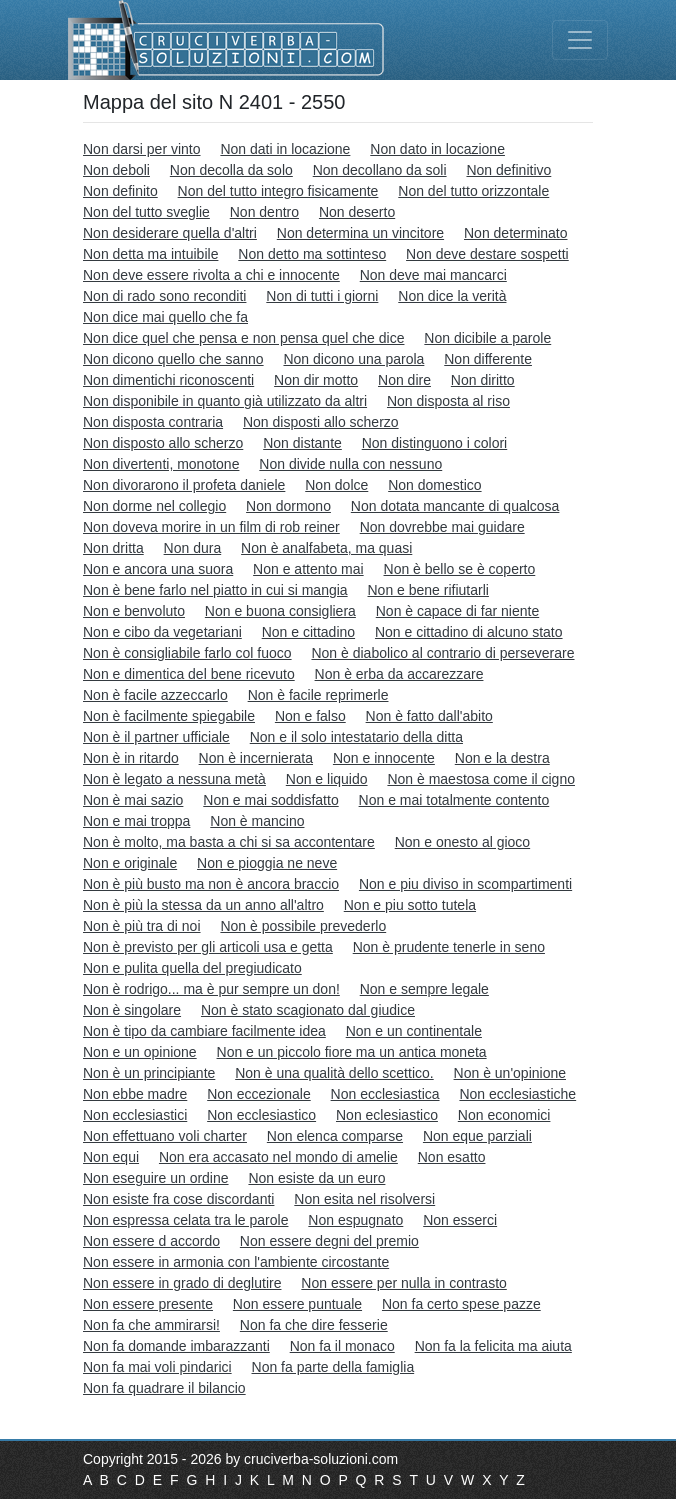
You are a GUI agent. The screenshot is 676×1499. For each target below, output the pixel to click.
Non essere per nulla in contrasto (403, 1283)
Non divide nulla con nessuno (350, 464)
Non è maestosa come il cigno (481, 779)
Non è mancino (257, 821)
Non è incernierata (256, 758)
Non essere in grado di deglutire (182, 1283)
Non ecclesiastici (135, 1115)
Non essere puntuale (297, 1304)
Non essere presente (148, 1304)
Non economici (504, 1115)
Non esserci (460, 1220)
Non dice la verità (452, 296)
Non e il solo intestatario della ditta (356, 737)
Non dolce (336, 485)
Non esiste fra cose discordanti (178, 1199)
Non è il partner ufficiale (156, 737)
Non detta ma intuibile (150, 254)
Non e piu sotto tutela (410, 905)
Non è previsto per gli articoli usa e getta (208, 947)
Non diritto (483, 380)
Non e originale (130, 863)
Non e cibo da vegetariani (162, 632)
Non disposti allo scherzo (321, 422)
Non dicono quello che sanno (173, 359)
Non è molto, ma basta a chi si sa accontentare (229, 842)
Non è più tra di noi (142, 926)
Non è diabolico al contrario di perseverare (442, 653)
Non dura (193, 548)
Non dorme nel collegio (154, 506)
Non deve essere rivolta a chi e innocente (211, 275)
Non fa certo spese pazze (461, 1304)
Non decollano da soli (380, 170)
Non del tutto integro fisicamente (278, 191)
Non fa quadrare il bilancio (164, 1388)
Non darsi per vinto (142, 149)
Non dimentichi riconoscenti (168, 380)
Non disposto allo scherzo (163, 443)
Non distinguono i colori (435, 443)
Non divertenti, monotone (161, 464)
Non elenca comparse (335, 1136)
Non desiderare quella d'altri (170, 233)
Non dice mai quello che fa (165, 317)
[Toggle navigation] (580, 40)
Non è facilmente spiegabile (169, 716)
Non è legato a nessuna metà (174, 779)
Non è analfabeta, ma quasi (326, 548)
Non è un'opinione (510, 1073)
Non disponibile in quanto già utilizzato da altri (225, 401)
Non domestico (434, 485)
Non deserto (357, 212)
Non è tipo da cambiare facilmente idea (204, 1031)
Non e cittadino (308, 632)
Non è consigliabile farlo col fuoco (187, 653)
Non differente (488, 359)
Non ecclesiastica (385, 1094)
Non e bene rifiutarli (428, 590)
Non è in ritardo (131, 758)
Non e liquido (327, 779)
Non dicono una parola (353, 359)
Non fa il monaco (342, 1346)
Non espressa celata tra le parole (185, 1220)
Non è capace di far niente (457, 611)
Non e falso (310, 716)
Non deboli (116, 170)
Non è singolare (132, 1010)
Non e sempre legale (424, 989)
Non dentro (264, 212)
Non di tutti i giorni (322, 296)
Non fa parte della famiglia (333, 1367)
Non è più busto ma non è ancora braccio (211, 884)
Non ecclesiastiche (517, 1094)
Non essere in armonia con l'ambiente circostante (236, 1262)
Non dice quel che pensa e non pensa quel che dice (243, 338)
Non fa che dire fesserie (314, 1325)
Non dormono (288, 506)
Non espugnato (355, 1220)
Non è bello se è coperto (460, 569)
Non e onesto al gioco (462, 842)
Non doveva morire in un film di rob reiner (211, 527)
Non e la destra (502, 758)
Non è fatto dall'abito (429, 716)
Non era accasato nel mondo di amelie (278, 1157)
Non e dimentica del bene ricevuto (189, 674)
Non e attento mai (308, 569)
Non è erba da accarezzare (399, 674)
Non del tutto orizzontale (473, 191)
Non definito (120, 191)
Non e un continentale (414, 1031)
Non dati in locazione (285, 149)
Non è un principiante (149, 1073)
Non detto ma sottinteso (312, 254)
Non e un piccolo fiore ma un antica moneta (352, 1052)
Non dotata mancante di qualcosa (455, 506)
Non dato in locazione (437, 149)
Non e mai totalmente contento (454, 800)
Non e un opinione (140, 1052)
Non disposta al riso (448, 401)
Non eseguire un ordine (156, 1178)
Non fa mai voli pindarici (157, 1367)
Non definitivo (508, 170)
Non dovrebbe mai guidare (442, 527)
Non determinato (516, 233)
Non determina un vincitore (360, 233)
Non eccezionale (259, 1094)
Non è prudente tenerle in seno (449, 947)
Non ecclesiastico (261, 1115)
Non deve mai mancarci (433, 275)
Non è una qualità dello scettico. (334, 1073)
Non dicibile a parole (487, 338)
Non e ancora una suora (158, 569)
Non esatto (452, 1157)
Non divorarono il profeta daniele (184, 485)
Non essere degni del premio (329, 1241)
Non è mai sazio (133, 800)
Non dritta (113, 548)
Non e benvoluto (134, 611)
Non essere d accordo (151, 1241)
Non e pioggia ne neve (267, 863)
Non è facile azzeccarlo (155, 695)
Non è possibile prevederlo (303, 926)
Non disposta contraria (153, 422)
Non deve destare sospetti (487, 254)
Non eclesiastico (387, 1115)
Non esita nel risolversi (364, 1199)
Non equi (111, 1157)
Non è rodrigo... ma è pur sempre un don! (211, 989)
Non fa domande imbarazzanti (176, 1346)
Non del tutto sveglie (146, 212)
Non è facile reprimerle (318, 695)
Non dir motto (316, 380)
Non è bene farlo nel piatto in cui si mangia (215, 590)
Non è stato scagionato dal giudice (308, 1010)
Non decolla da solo (231, 170)
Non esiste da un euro (316, 1178)
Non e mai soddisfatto (270, 800)
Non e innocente (384, 758)
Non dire (404, 380)
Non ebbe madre (135, 1094)
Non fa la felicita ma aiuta (493, 1346)
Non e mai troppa (136, 821)
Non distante (302, 443)
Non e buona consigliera (280, 611)
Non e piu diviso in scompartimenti (465, 884)
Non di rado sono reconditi (164, 296)
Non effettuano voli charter (165, 1136)
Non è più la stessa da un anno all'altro (203, 905)
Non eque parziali (477, 1136)
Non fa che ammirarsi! (151, 1325)
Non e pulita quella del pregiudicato (192, 968)
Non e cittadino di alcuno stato (469, 632)
